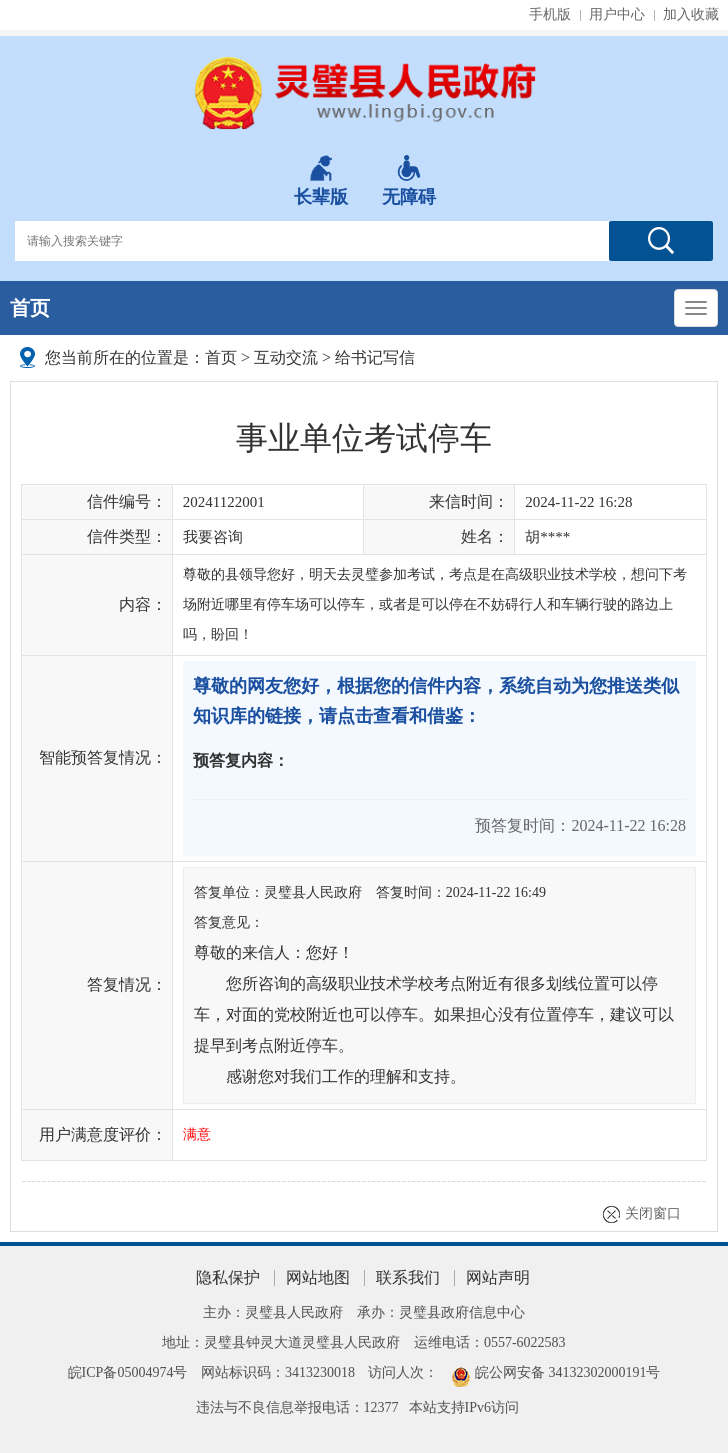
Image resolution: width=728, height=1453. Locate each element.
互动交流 (286, 357)
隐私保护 (228, 1277)
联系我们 (408, 1277)
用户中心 (617, 14)
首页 (30, 308)
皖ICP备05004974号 (128, 1372)
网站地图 (318, 1277)
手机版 (550, 14)
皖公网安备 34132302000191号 (568, 1372)
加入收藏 (691, 14)
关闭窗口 (653, 1213)
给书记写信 (375, 357)
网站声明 (498, 1277)
